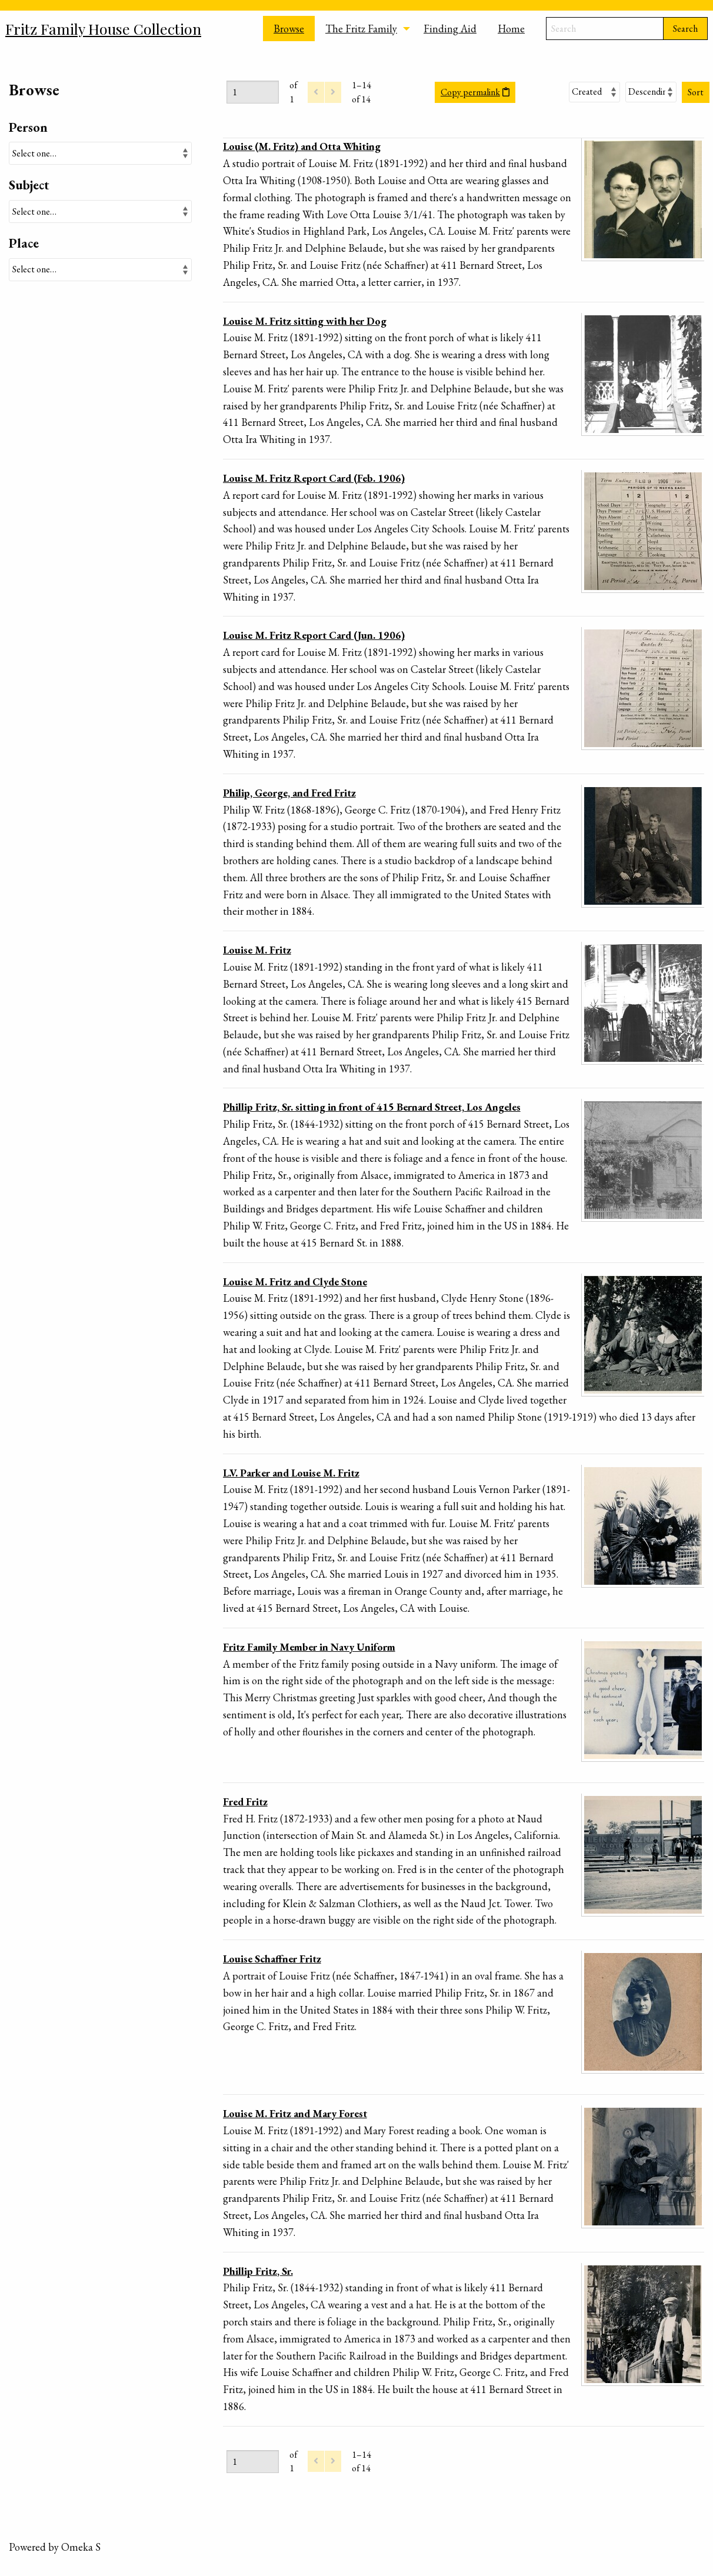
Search (685, 28)
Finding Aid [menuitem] (450, 28)
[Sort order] (651, 92)
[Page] (252, 92)
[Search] (605, 28)
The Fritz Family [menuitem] (361, 28)
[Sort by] (594, 92)
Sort (696, 92)
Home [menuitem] (511, 28)
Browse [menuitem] (289, 28)
